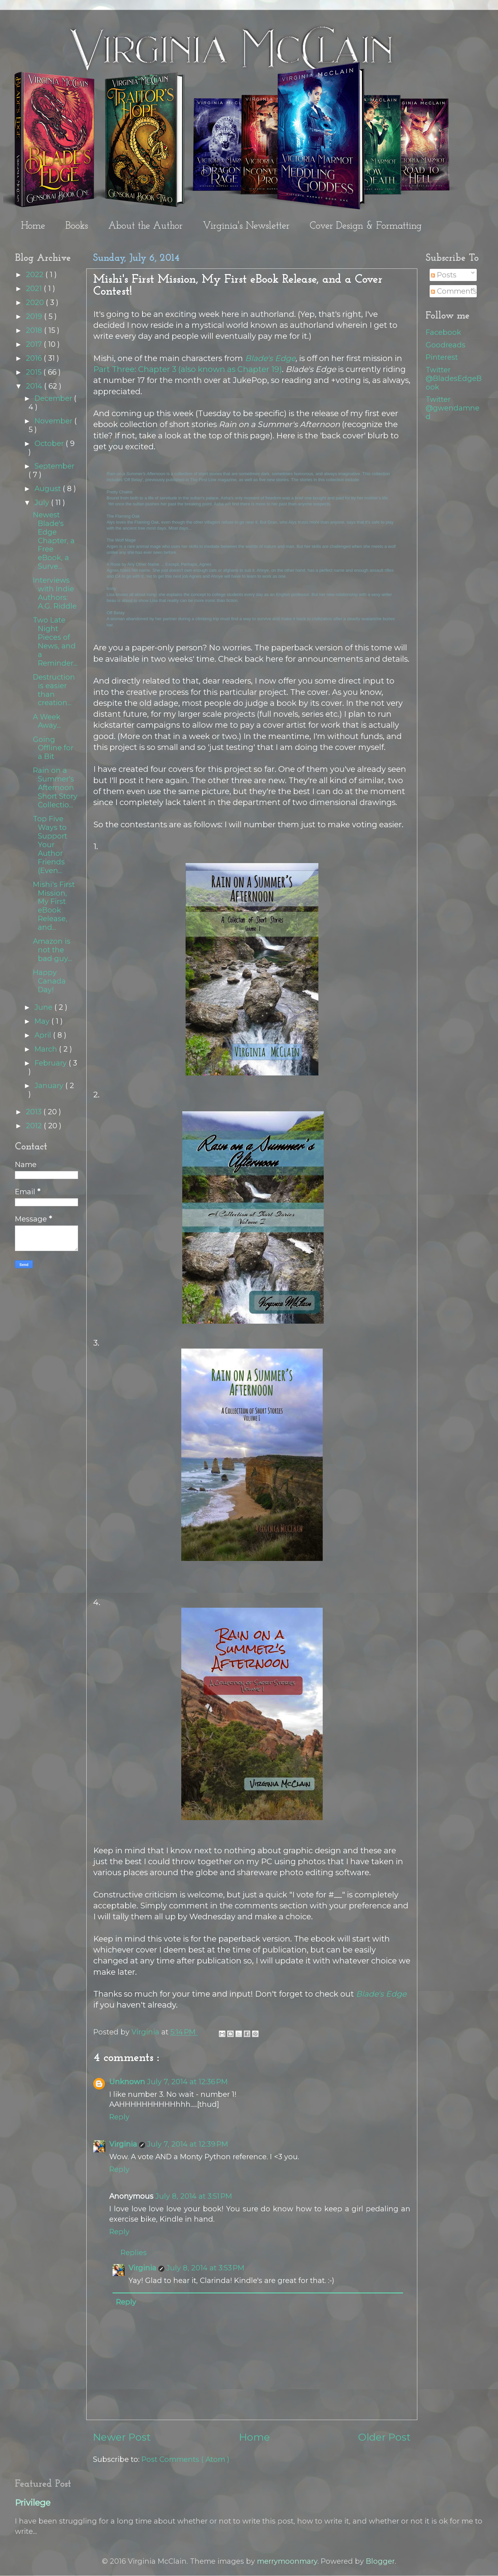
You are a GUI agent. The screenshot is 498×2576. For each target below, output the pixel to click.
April (44, 1035)
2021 (35, 288)
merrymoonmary (287, 2561)
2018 (35, 330)
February (52, 1063)
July (43, 502)
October (50, 443)
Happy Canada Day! (49, 981)
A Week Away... (47, 721)
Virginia (123, 2144)
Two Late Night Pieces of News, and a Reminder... (55, 641)
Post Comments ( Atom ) (185, 2459)
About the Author (145, 226)
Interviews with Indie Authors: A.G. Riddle (55, 593)
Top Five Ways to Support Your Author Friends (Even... (50, 844)
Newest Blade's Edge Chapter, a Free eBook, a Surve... (54, 540)
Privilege (32, 2503)
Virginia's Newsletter (246, 226)
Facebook (443, 332)
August (49, 488)
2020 (36, 302)
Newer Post (122, 2437)
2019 (35, 316)
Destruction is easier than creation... (54, 690)
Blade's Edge (270, 358)
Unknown (127, 2081)
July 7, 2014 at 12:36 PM (187, 2081)
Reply (119, 2116)
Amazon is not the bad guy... (52, 950)
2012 (35, 1125)
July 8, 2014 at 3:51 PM (193, 2196)
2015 (34, 372)
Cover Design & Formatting (366, 226)
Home (33, 226)
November (54, 420)
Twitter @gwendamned (452, 408)
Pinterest (442, 357)
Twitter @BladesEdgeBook (454, 378)
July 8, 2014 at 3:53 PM (205, 2267)
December (54, 398)
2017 (35, 344)
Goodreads (445, 344)
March (47, 1049)
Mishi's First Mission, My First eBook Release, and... (54, 906)
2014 (35, 386)
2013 (34, 1111)
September (54, 466)
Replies (134, 2252)
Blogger (380, 2561)
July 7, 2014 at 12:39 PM (187, 2144)
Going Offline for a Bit (53, 748)
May (43, 1021)
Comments (454, 291)
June (44, 1007)
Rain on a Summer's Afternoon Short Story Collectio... (55, 787)
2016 (35, 358)
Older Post (384, 2437)
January (50, 1085)
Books (76, 226)
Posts (443, 274)
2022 (35, 274)
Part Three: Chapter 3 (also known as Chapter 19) (187, 369)
